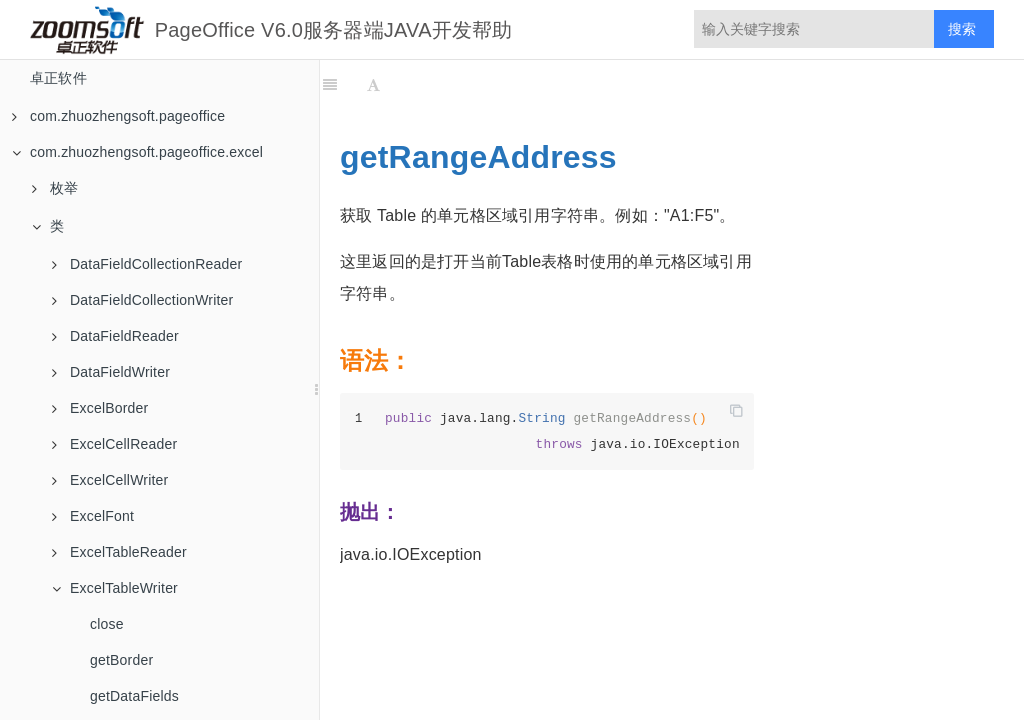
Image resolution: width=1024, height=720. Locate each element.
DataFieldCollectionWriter (142, 300)
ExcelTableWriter (115, 588)
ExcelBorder (100, 408)
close (107, 624)
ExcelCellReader (114, 444)
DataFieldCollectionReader (147, 264)
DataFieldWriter (111, 372)
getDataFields (134, 696)
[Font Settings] (373, 85)
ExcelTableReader (119, 552)
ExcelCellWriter (110, 480)
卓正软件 (58, 78)
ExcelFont (93, 516)
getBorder (121, 660)
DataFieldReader (115, 336)
